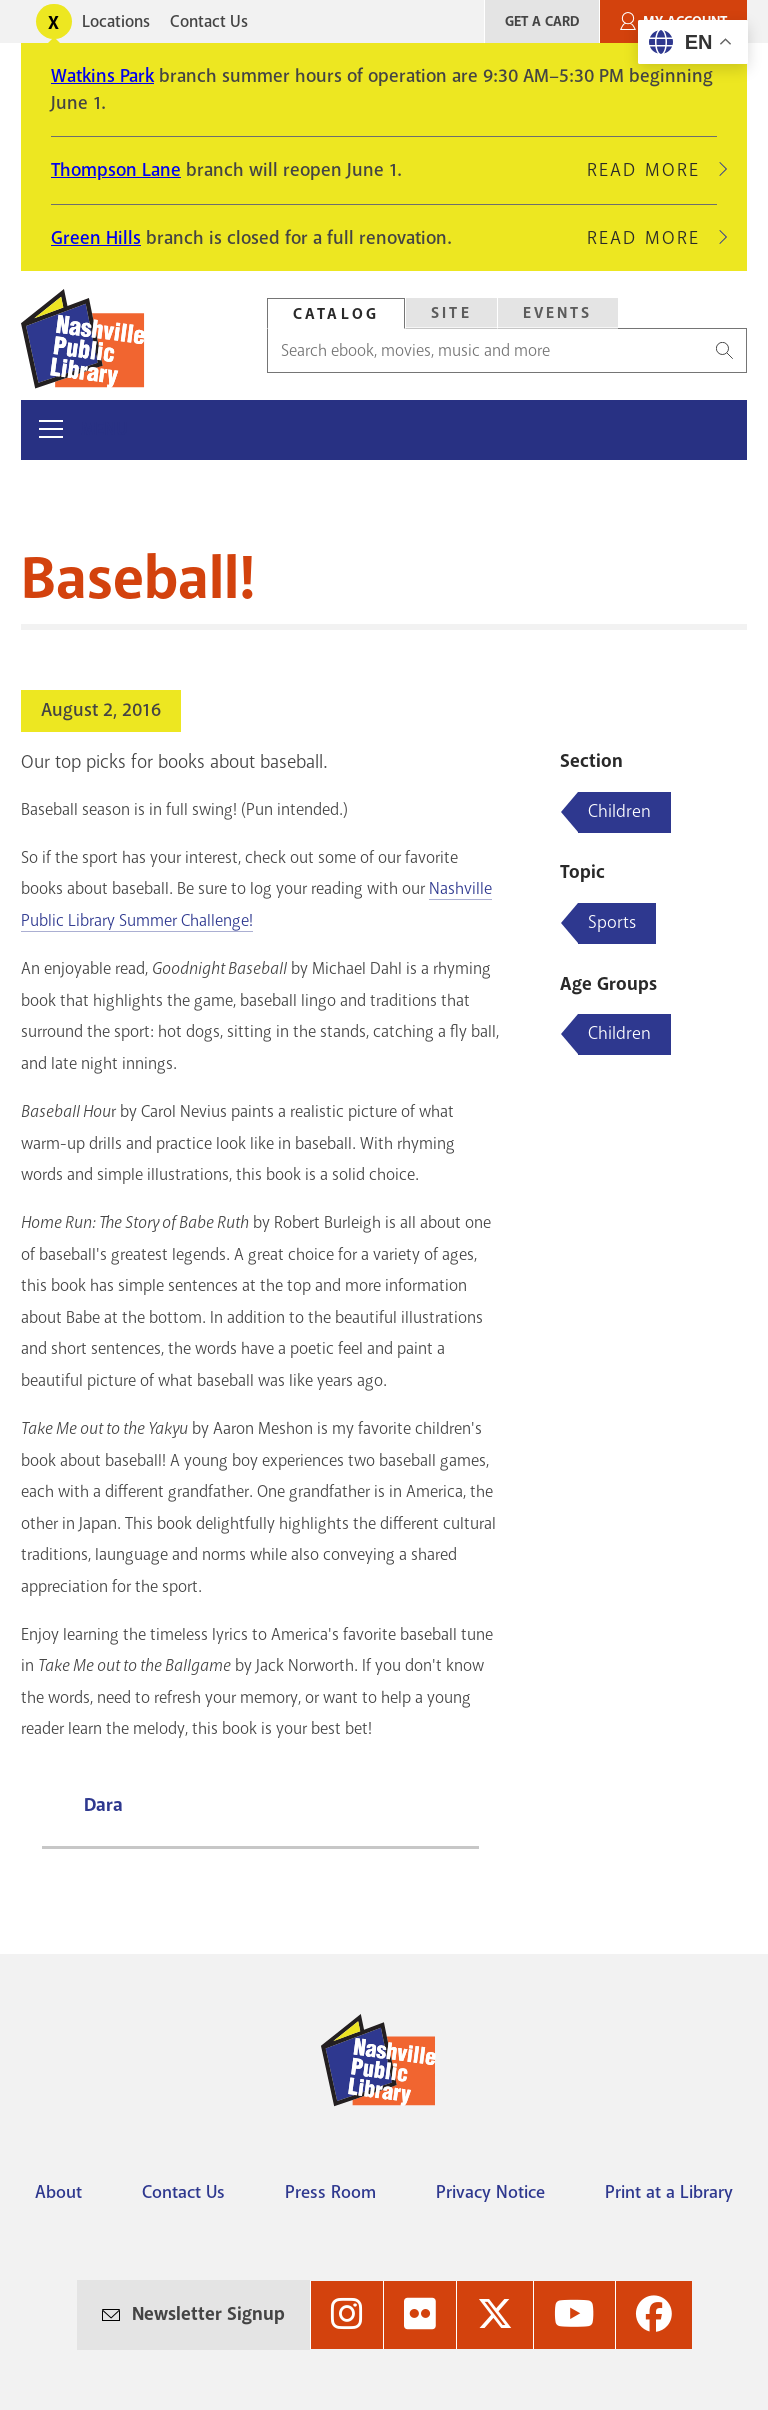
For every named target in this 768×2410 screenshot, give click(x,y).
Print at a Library (669, 2192)
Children (619, 1033)
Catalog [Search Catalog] (336, 314)
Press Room (330, 2192)
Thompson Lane (116, 170)
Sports (612, 922)
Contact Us (209, 21)
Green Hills (96, 238)
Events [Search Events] (558, 313)
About (58, 2192)
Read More (652, 170)
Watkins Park (102, 76)
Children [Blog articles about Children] (619, 811)
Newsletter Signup (208, 2314)
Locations (116, 21)
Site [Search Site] (451, 313)
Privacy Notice (490, 2192)
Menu (104, 429)
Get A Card (542, 21)
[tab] (336, 313)
